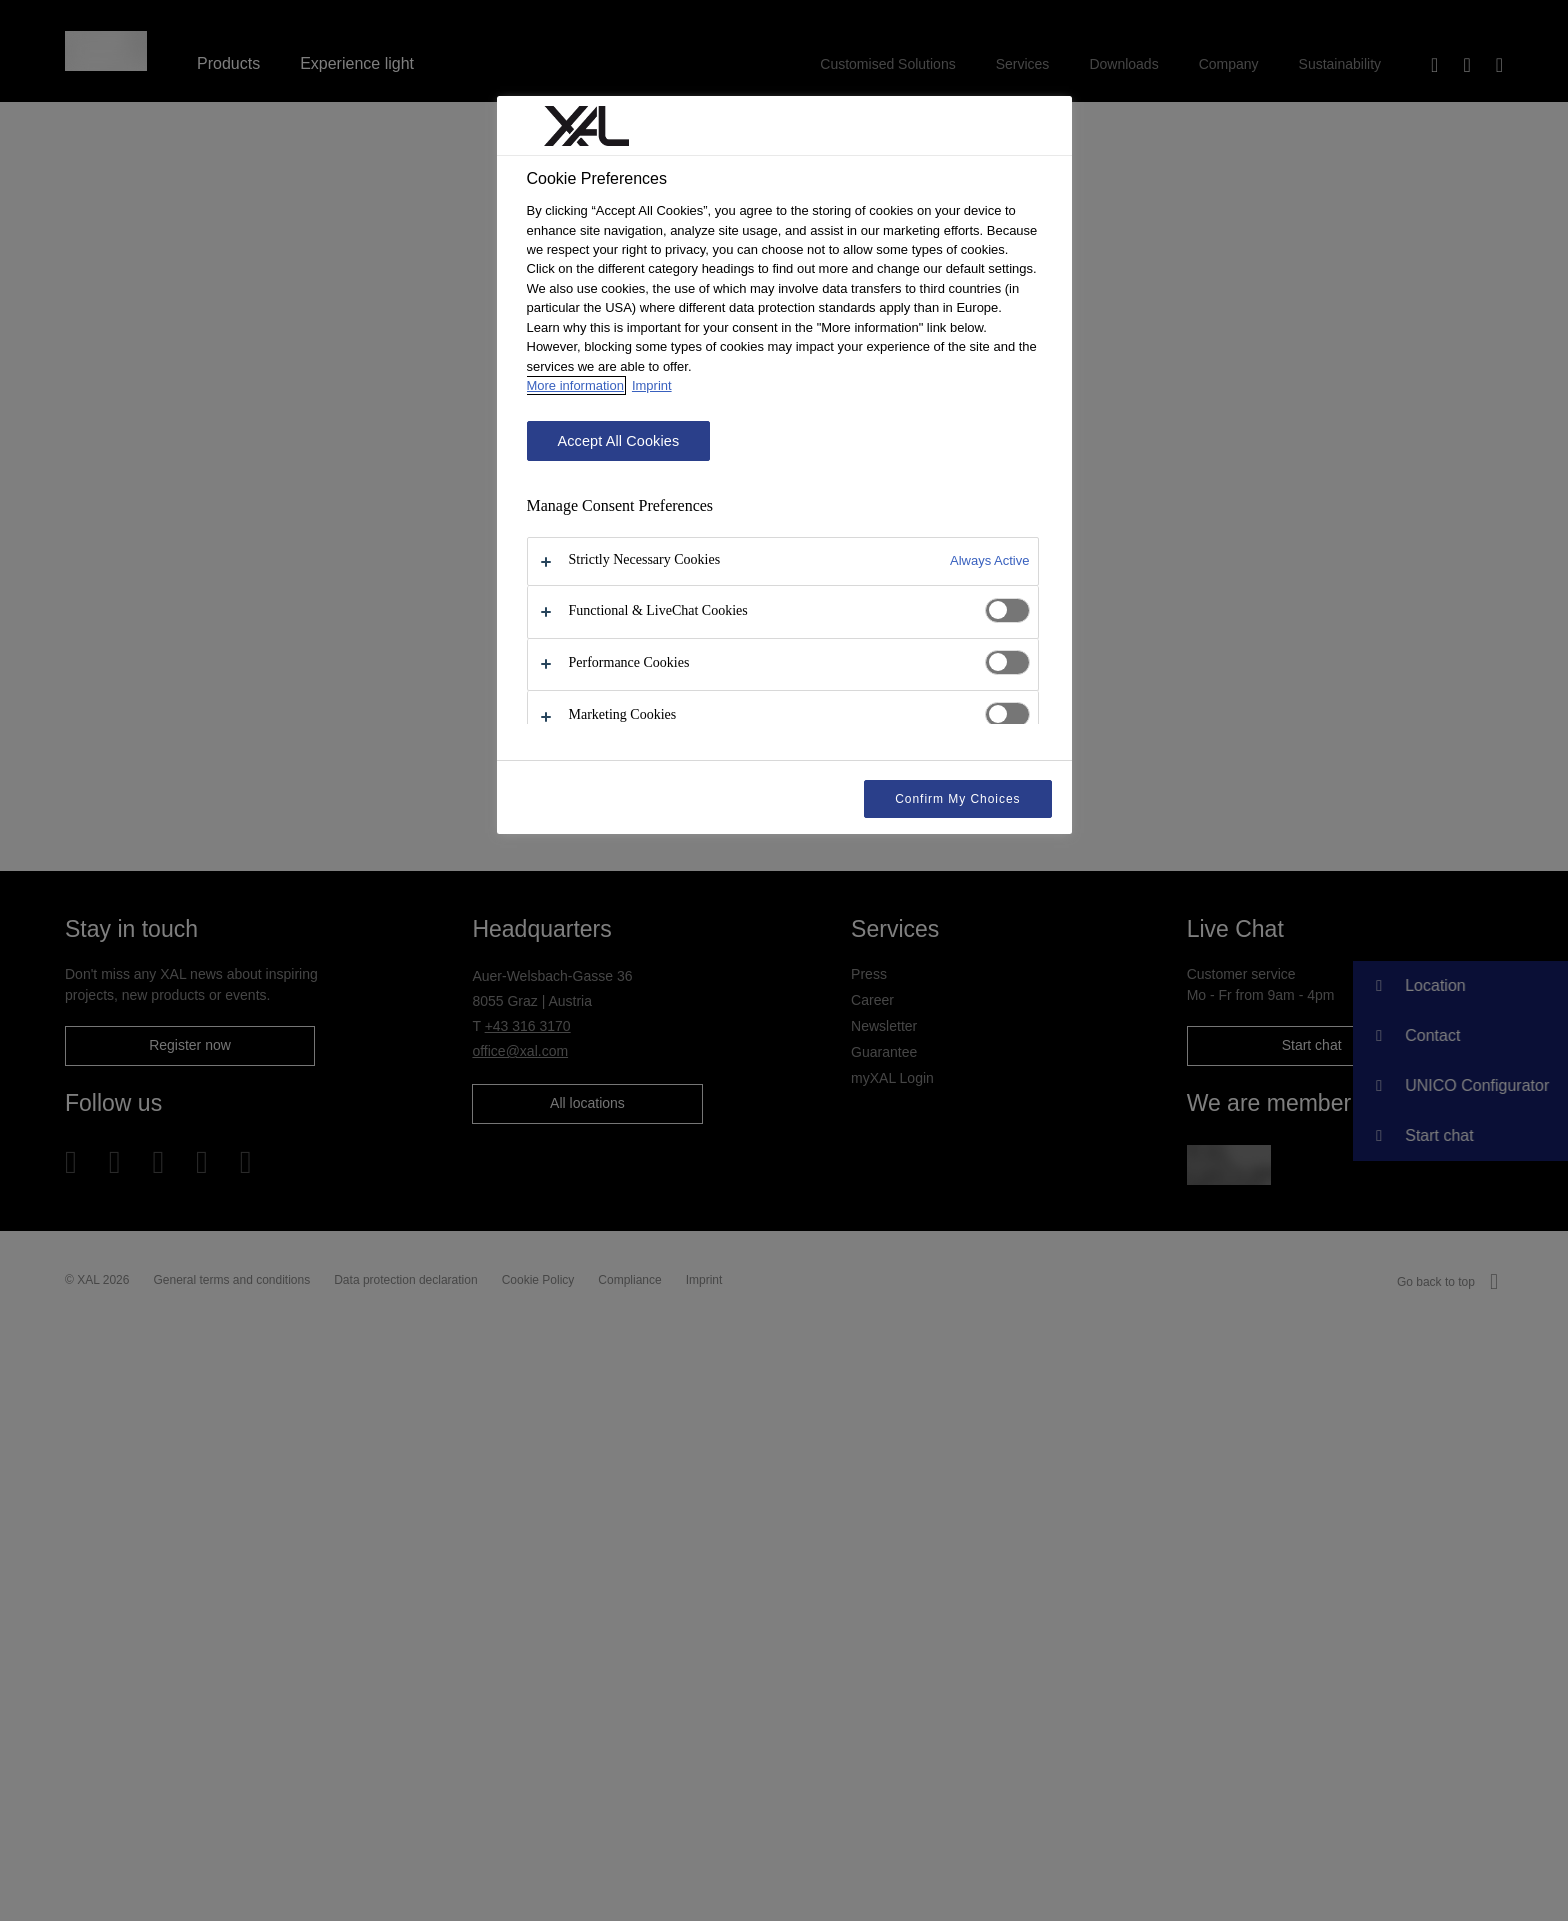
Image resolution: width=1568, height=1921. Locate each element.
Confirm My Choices (957, 799)
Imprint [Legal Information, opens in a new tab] (652, 385)
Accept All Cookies (619, 441)
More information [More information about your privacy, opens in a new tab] (575, 385)
